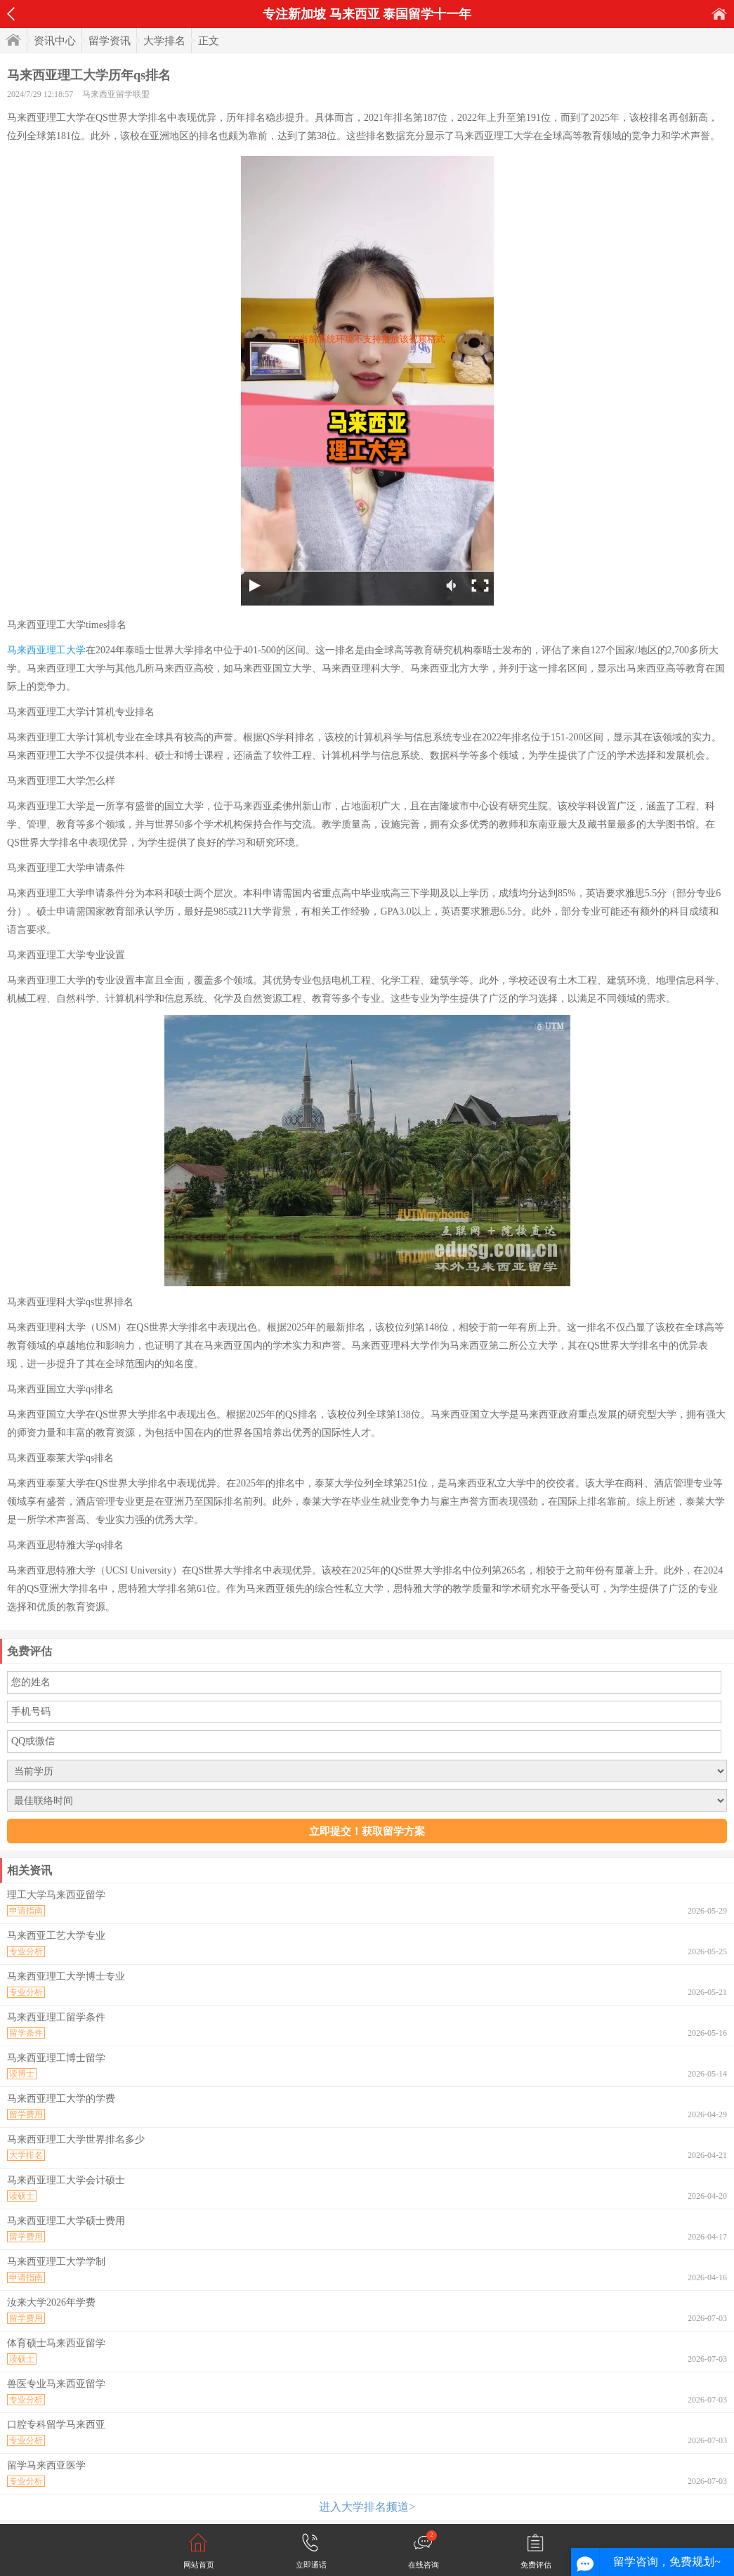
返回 (11, 14)
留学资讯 (110, 40)
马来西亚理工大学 (46, 650)
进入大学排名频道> (367, 2507)
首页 (719, 14)
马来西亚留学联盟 (116, 94)
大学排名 (164, 40)
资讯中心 (55, 40)
